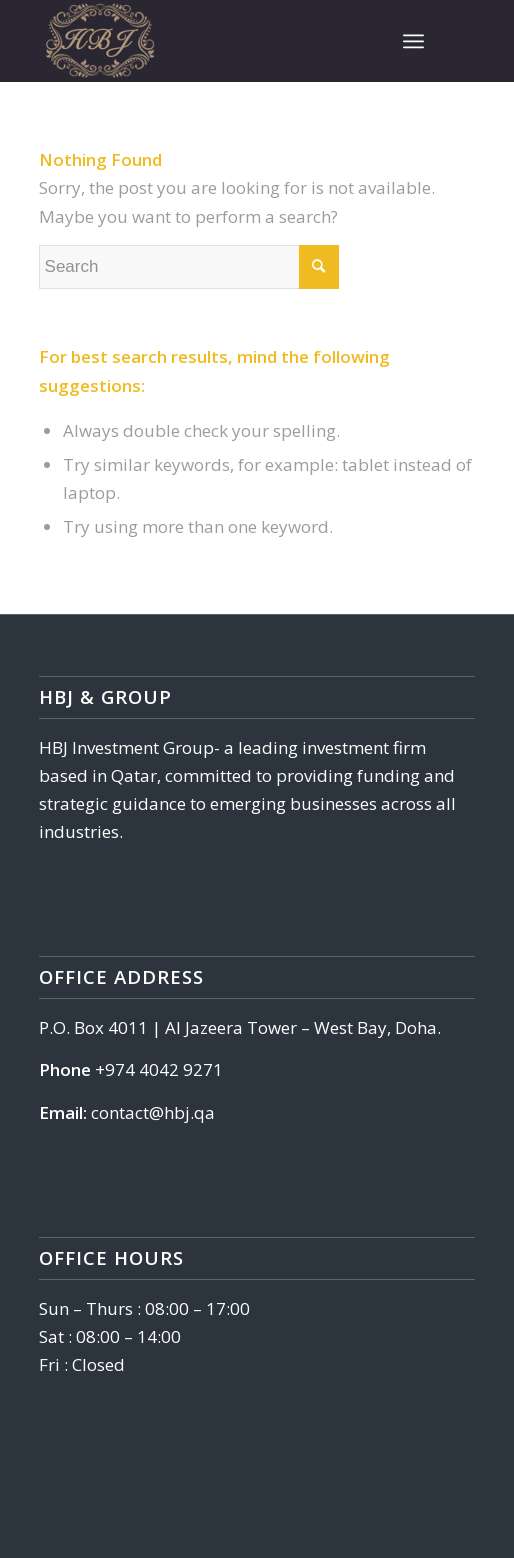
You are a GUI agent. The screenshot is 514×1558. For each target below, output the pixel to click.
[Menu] (413, 41)
